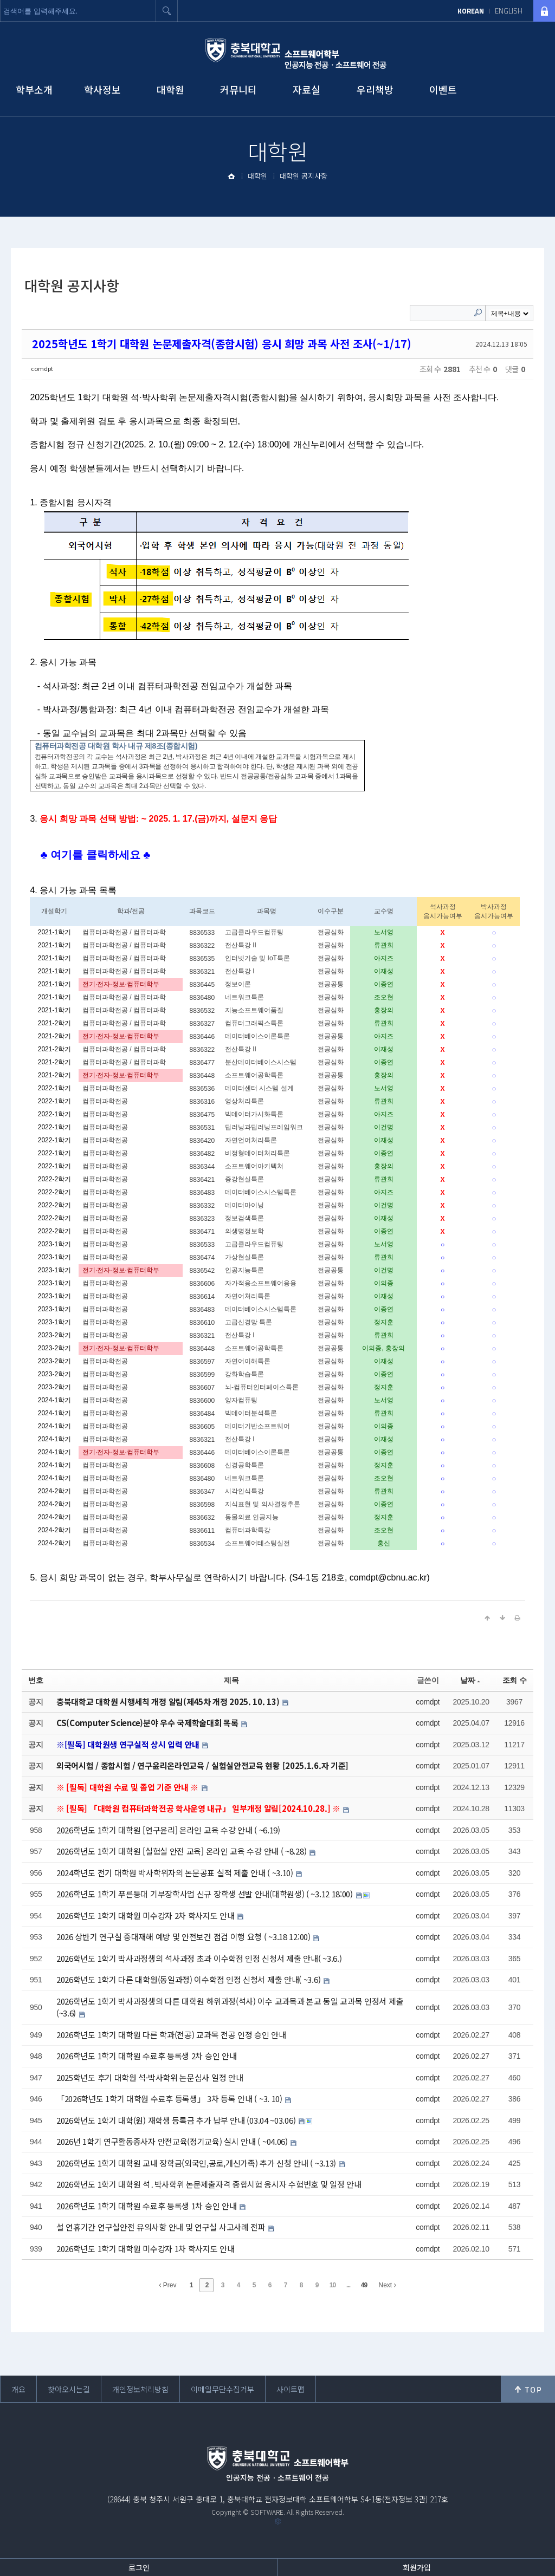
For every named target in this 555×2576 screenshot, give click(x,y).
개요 (18, 2389)
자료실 (306, 89)
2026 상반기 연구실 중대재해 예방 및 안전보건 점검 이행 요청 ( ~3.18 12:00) (184, 1936)
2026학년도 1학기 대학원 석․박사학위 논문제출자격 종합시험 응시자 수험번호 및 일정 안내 (209, 2184)
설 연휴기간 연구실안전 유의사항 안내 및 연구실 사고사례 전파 (162, 2227)
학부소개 (34, 89)
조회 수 (514, 1680)
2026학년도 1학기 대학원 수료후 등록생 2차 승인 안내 (146, 2055)
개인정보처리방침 (140, 2389)
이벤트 (443, 89)
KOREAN (470, 10)
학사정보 (102, 89)
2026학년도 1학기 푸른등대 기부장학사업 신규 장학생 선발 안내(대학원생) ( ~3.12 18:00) (205, 1894)
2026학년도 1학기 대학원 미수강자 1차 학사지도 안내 (145, 2248)
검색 (167, 11)
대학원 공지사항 (303, 176)
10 (332, 2285)
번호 (35, 1680)
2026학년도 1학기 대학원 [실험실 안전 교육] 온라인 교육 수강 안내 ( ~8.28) (182, 1851)
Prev (167, 2285)
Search (478, 312)
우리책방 (375, 89)
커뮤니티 (238, 89)
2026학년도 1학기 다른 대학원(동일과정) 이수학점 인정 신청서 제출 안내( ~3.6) (189, 1979)
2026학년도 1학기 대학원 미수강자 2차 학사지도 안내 (146, 1915)
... (348, 2285)
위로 (528, 2389)
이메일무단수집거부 (222, 2389)
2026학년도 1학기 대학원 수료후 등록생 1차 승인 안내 (147, 2205)
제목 (231, 1680)
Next (387, 2285)
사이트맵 (290, 2389)
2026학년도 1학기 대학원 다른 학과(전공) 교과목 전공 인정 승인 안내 (171, 2034)
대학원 (170, 89)
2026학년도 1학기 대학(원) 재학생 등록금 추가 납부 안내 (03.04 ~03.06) (177, 2120)
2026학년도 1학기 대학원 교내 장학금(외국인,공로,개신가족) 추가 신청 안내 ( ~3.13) (197, 2163)
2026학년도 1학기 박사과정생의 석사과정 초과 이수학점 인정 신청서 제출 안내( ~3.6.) (198, 1958)
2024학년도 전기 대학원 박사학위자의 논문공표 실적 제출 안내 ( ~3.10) (175, 1872)
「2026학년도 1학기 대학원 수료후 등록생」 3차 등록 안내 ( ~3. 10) (170, 2098)
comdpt (42, 368)
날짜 (470, 1680)
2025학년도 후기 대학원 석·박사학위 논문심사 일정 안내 (149, 2077)
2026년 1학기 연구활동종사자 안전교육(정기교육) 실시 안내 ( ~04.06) (173, 2141)
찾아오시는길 (69, 2389)
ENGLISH (508, 10)
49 (364, 2285)
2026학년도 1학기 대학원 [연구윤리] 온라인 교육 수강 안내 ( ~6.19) (168, 1830)
